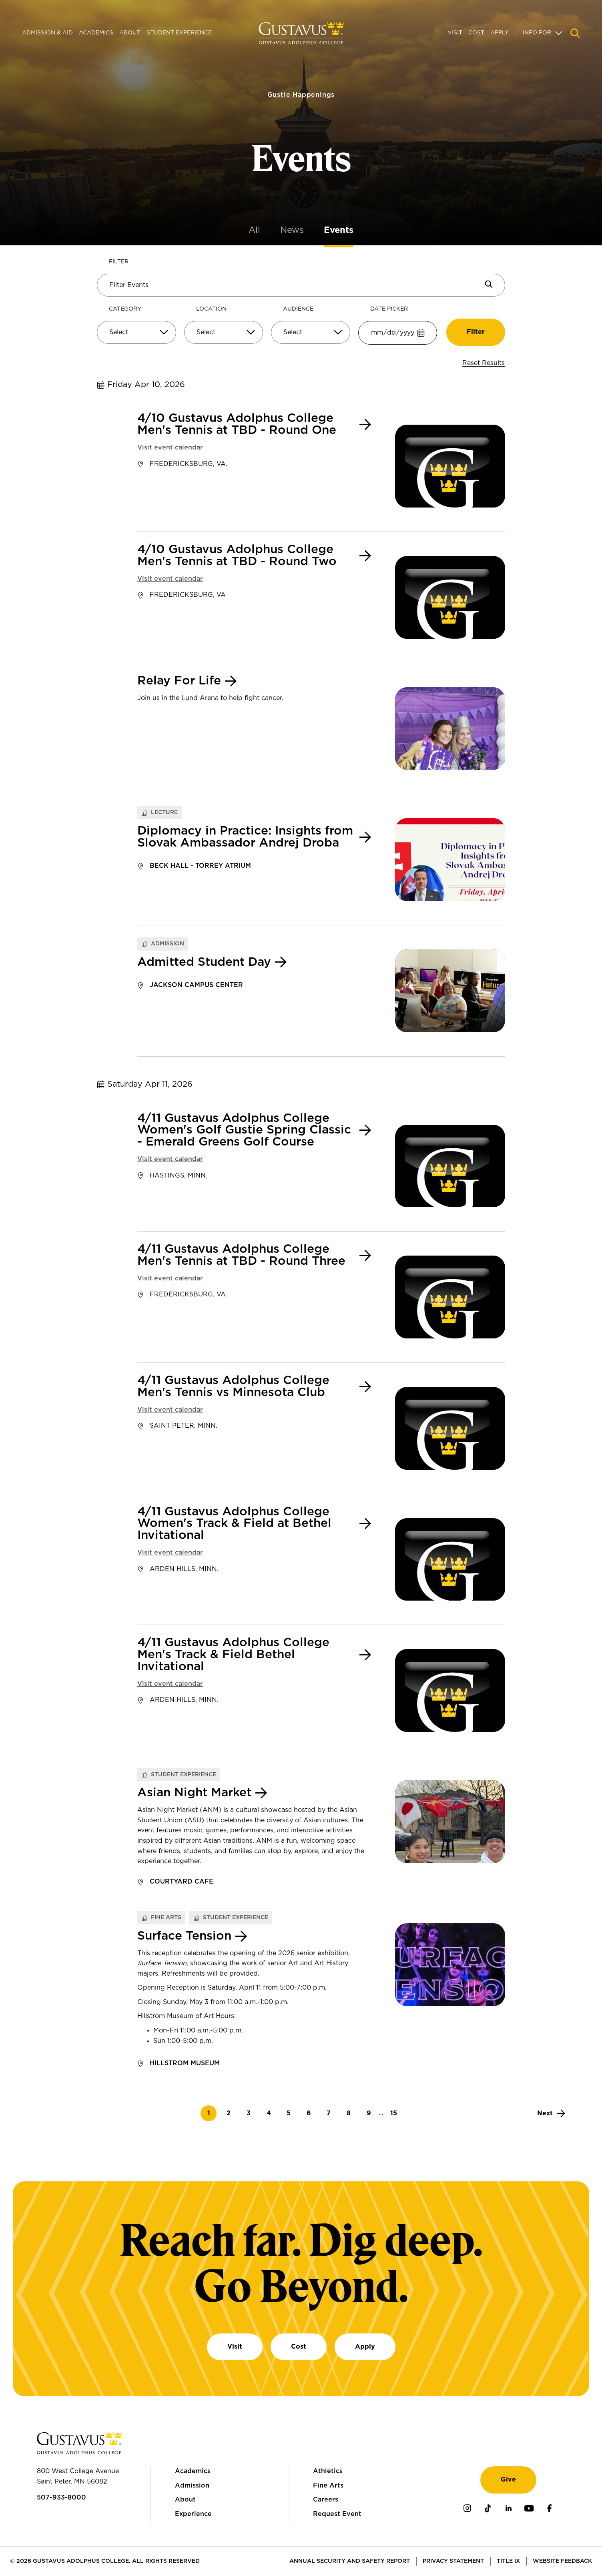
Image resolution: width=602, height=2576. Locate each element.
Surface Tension (184, 1936)
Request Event (337, 2514)
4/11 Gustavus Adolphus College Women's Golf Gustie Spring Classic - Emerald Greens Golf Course (244, 1130)
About (129, 33)
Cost (476, 33)
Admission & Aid (47, 33)
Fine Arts (328, 2485)
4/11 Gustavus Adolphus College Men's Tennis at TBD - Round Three (241, 1255)
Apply (499, 33)
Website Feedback (562, 2561)
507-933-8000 (61, 2497)
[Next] (551, 2113)
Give (508, 2479)
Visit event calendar (170, 447)
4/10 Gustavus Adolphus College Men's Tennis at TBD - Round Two (237, 556)
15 (396, 2113)
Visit (454, 33)
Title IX (508, 2561)
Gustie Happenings (301, 85)
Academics (96, 33)
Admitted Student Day (204, 962)
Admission (192, 2485)
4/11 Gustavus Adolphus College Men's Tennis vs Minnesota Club (233, 1386)
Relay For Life (179, 681)
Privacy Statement (453, 2561)
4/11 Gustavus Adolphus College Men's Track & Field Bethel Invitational (233, 1655)
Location (211, 309)
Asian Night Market (194, 1793)
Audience (298, 309)
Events (338, 230)
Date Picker (389, 309)
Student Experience (179, 33)
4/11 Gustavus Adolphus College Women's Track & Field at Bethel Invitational (234, 1524)
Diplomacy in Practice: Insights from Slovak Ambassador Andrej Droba (245, 837)
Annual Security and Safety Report (349, 2561)
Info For (537, 33)
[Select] (136, 332)
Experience (193, 2514)
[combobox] (136, 335)
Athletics (328, 2471)
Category (125, 309)
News (292, 230)
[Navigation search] (575, 33)
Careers (325, 2499)
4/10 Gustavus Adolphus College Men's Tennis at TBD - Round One (236, 424)
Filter (118, 262)
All (254, 230)
